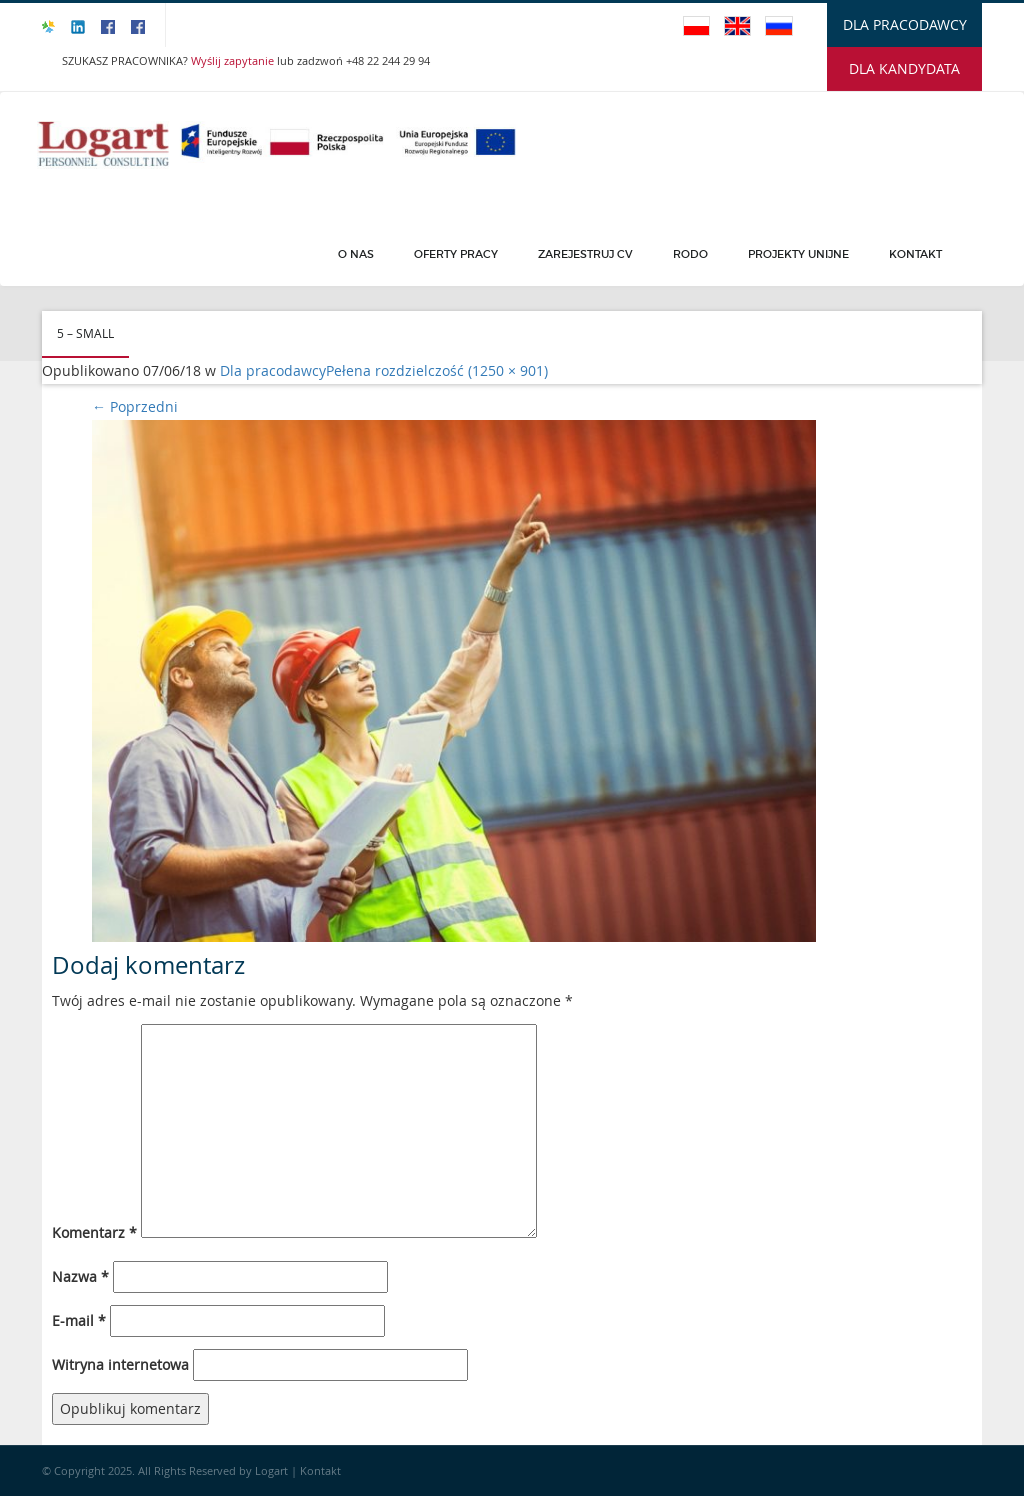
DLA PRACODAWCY (905, 24)
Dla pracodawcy (273, 370)
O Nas (356, 254)
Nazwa (80, 1276)
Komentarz (94, 1232)
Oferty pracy (456, 254)
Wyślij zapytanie (234, 60)
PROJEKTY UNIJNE (798, 254)
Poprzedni (135, 406)
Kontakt (915, 254)
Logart (273, 1470)
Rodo (690, 254)
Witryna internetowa (120, 1364)
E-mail (79, 1320)
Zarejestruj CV (585, 254)
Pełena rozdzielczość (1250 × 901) (437, 370)
